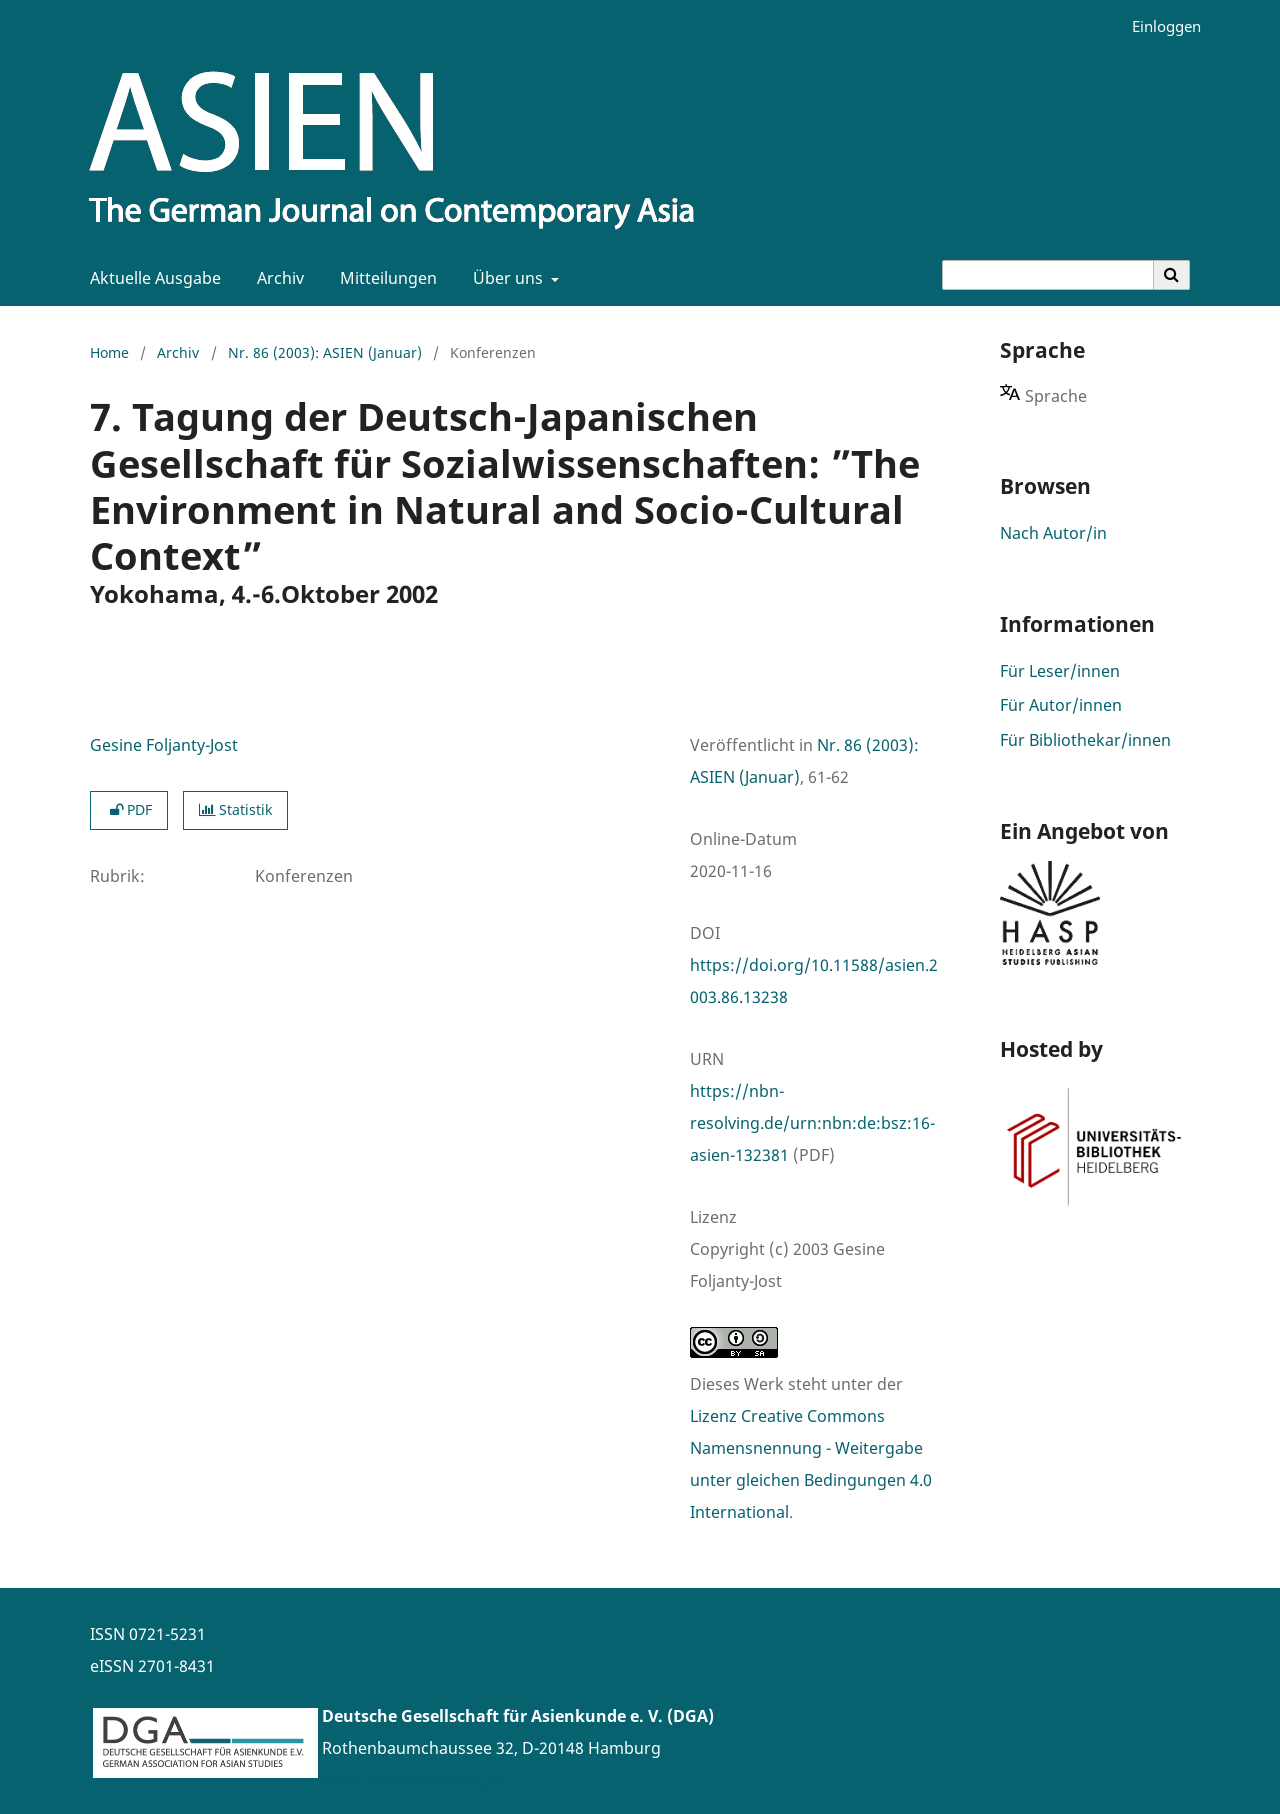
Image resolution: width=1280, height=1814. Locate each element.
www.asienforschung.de (414, 1780)
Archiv (276, 278)
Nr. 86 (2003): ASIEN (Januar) (325, 352)
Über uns (506, 278)
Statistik (235, 809)
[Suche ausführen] (1172, 275)
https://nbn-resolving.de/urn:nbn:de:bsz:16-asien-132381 (812, 1123)
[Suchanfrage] (1048, 275)
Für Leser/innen (1060, 671)
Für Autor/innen (1061, 705)
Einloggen (1159, 26)
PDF (129, 809)
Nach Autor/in (1053, 533)
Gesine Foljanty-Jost (164, 745)
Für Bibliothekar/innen (1085, 740)
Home (109, 352)
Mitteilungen (384, 278)
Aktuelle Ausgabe (151, 278)
